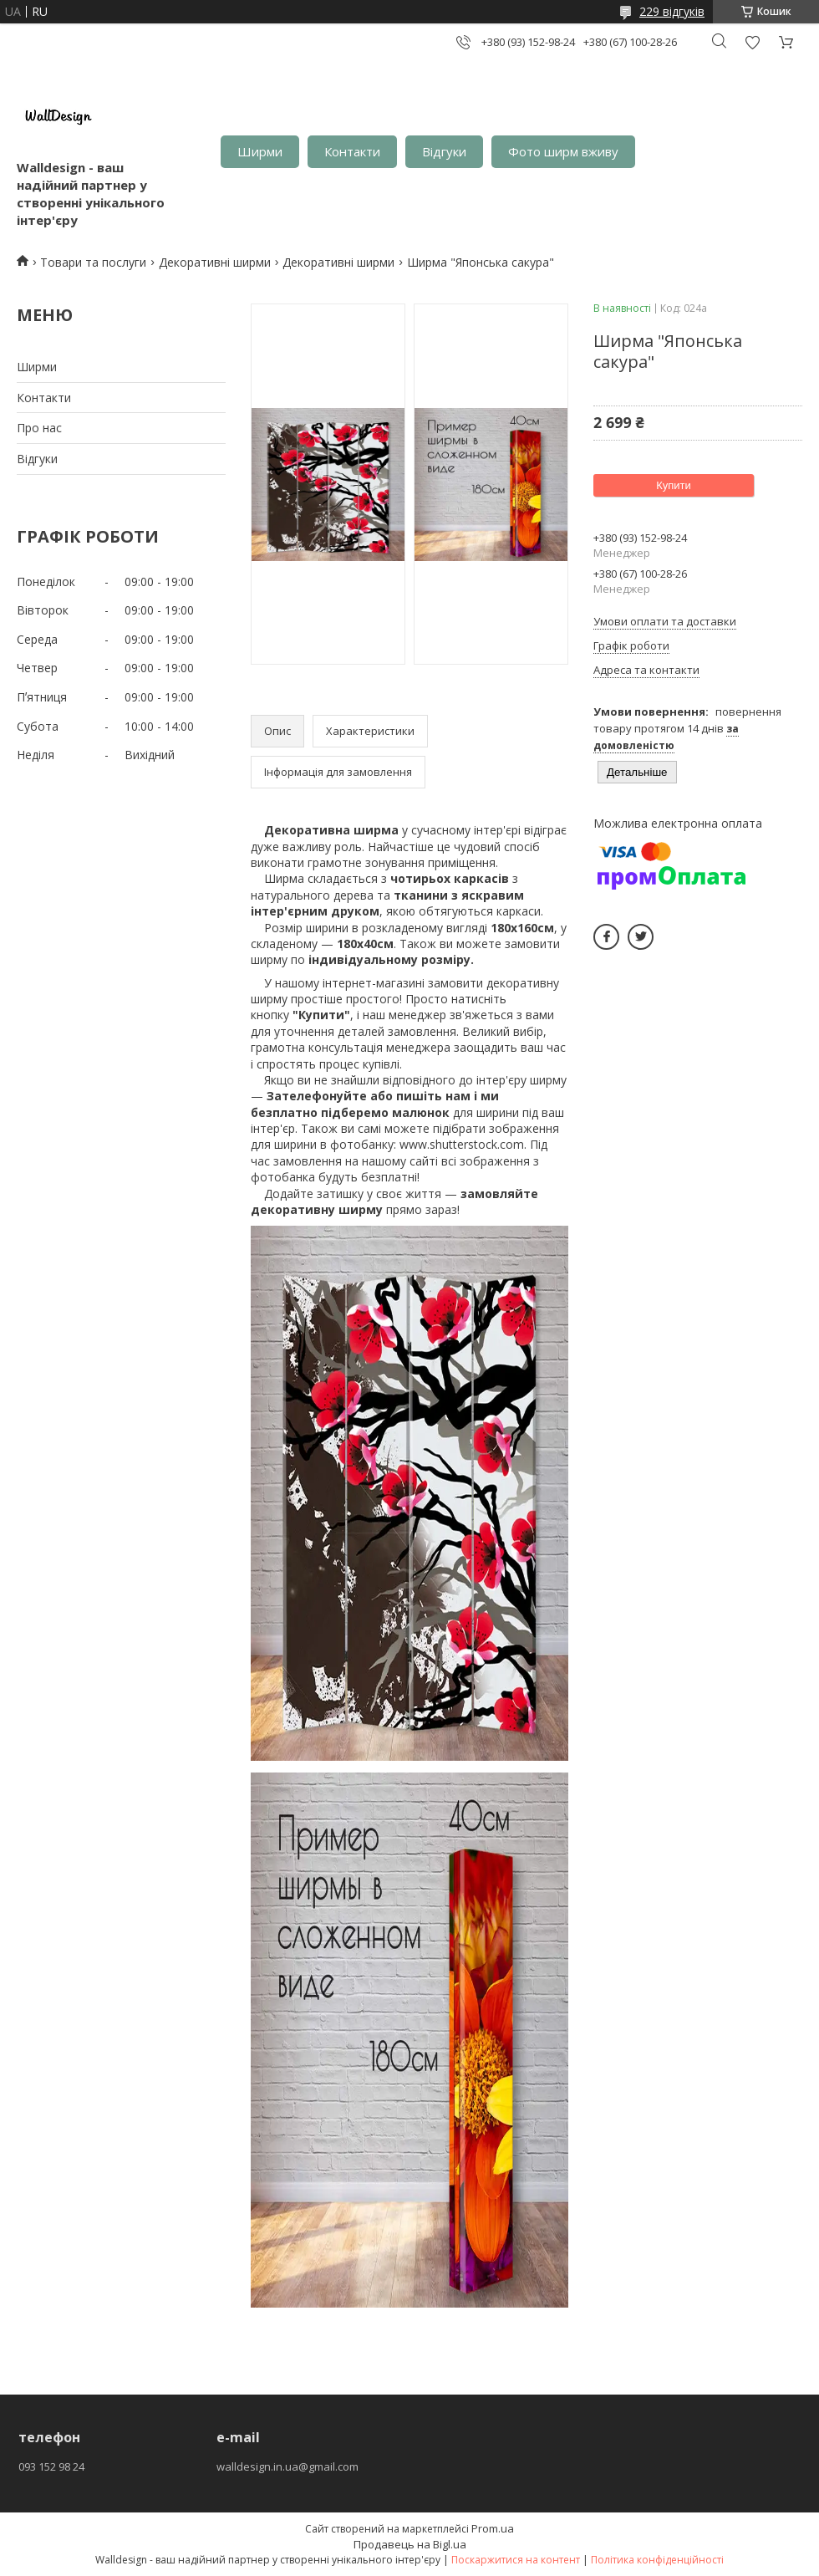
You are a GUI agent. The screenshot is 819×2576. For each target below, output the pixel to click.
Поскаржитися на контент (515, 2560)
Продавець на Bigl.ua (410, 2544)
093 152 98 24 (51, 2466)
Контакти (352, 151)
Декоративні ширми (215, 262)
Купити (673, 485)
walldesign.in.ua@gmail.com (287, 2466)
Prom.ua (492, 2528)
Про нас (39, 428)
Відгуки (444, 151)
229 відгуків (672, 11)
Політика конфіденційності (657, 2560)
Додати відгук (752, 42)
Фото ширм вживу (563, 151)
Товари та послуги (93, 262)
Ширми (259, 151)
